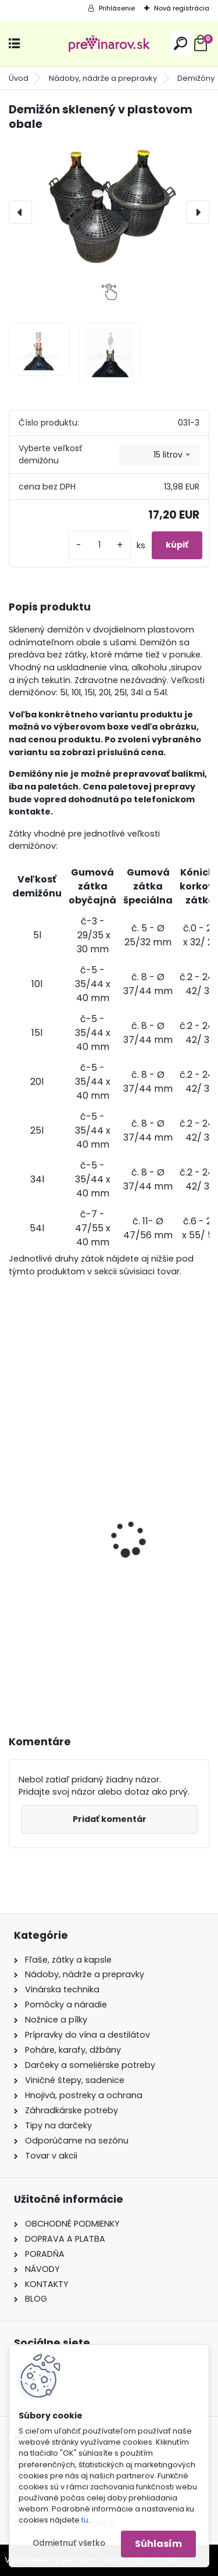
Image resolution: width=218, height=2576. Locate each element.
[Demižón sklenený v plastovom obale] (109, 203)
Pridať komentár (109, 1819)
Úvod (18, 78)
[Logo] (109, 44)
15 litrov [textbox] (168, 454)
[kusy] (99, 545)
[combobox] (159, 455)
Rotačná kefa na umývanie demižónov (104, 1546)
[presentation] (20, 212)
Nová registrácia (181, 8)
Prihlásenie (117, 8)
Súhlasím (158, 2543)
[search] (180, 43)
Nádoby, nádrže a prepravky (103, 78)
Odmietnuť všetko (69, 2543)
